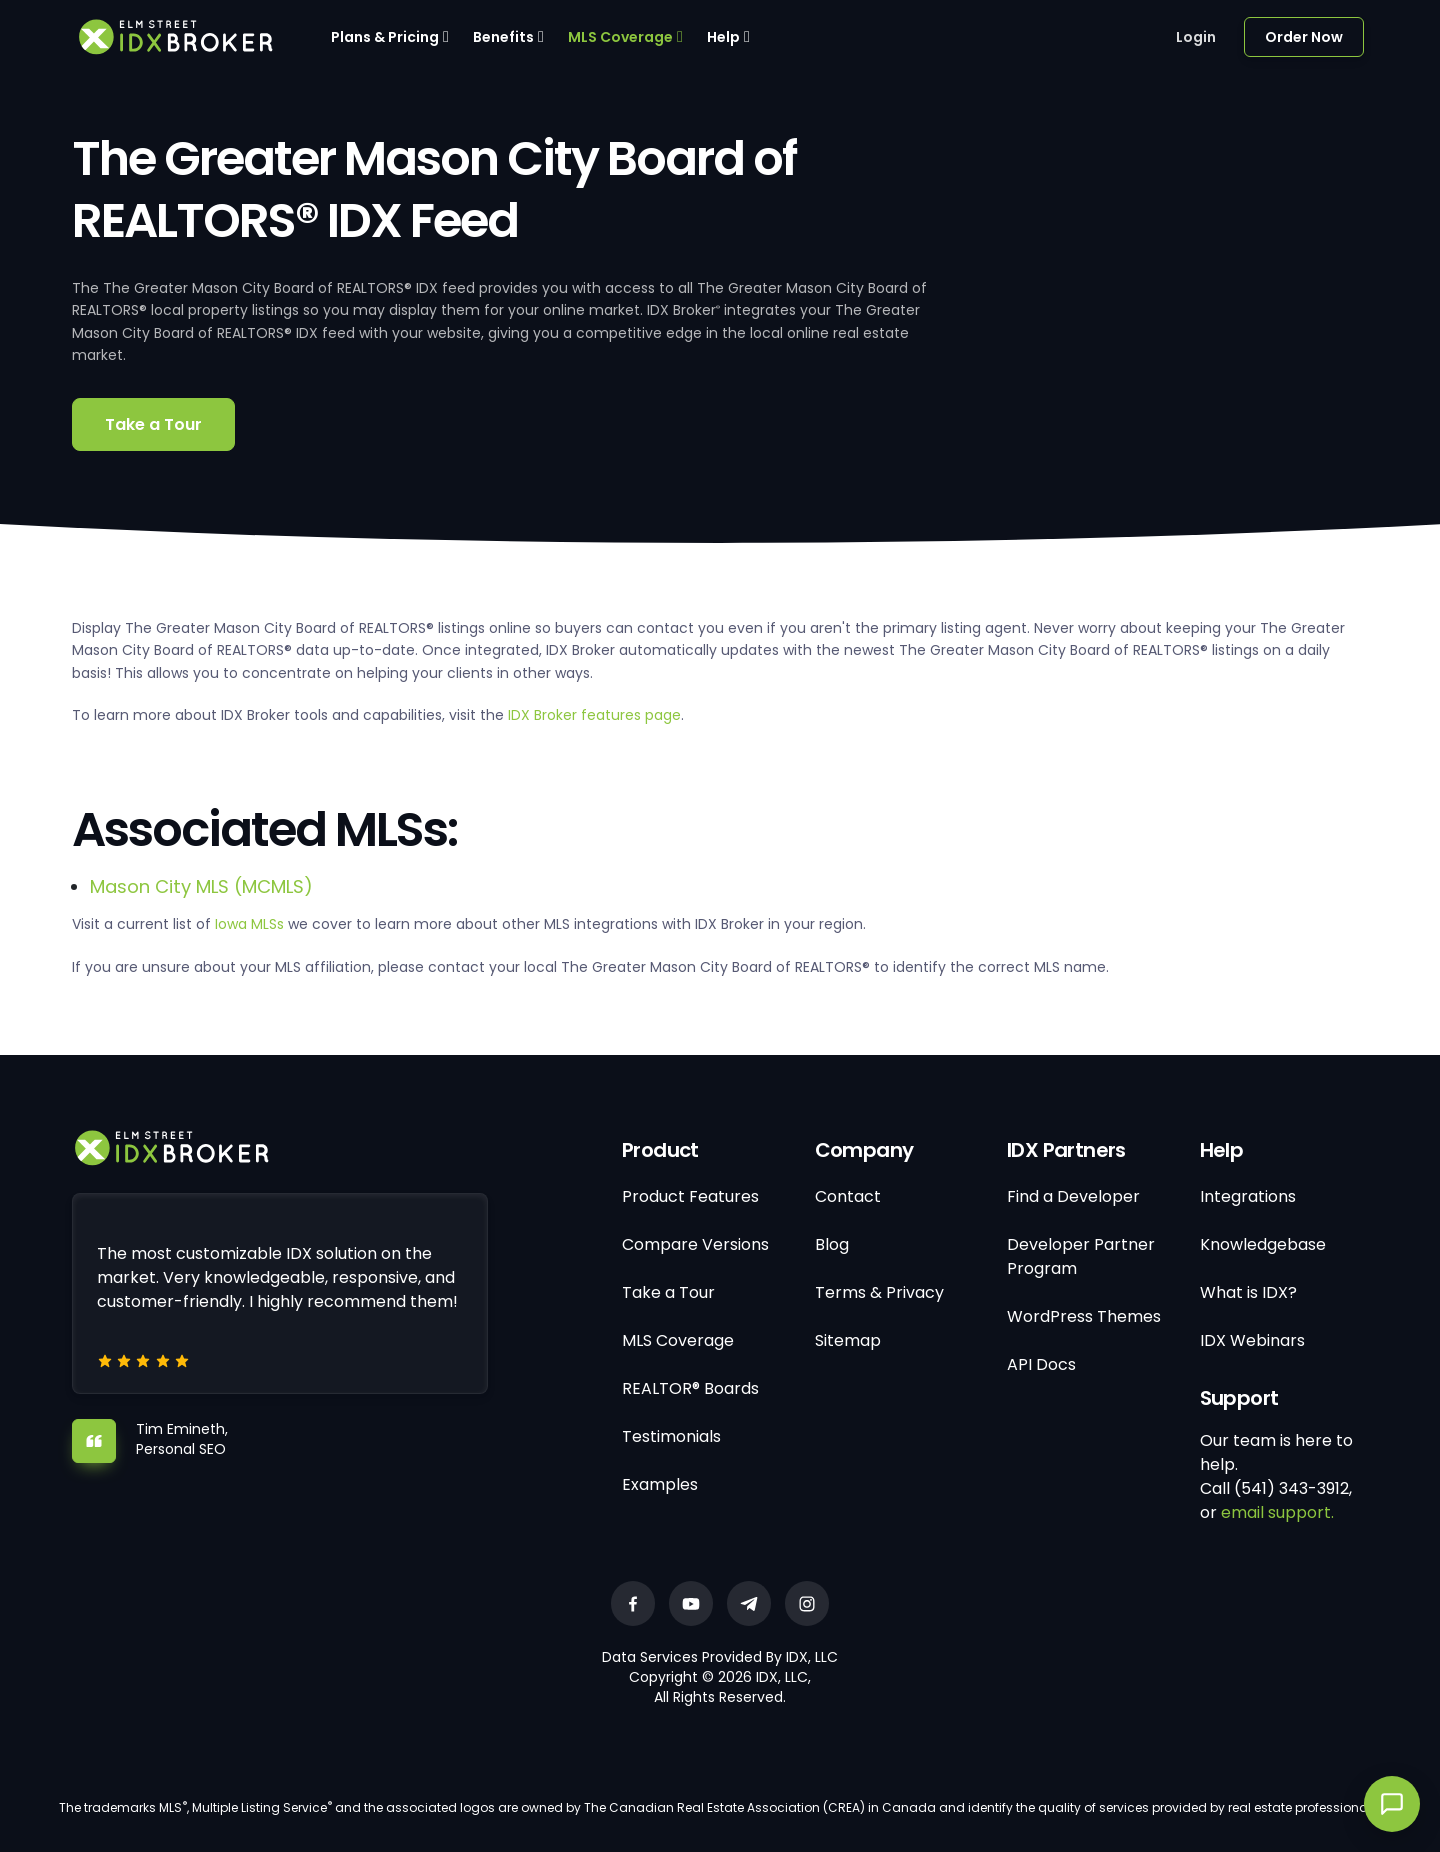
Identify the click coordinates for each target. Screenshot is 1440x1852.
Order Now (1304, 37)
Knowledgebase (1263, 1244)
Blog (832, 1244)
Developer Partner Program (1081, 1256)
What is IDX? (1248, 1292)
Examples (660, 1484)
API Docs (1041, 1364)
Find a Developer (1073, 1196)
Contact (848, 1196)
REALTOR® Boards (690, 1388)
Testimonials (671, 1436)
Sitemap (848, 1340)
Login (1196, 37)
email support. (1277, 1512)
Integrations (1248, 1196)
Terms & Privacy (879, 1292)
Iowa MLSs (249, 924)
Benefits (503, 37)
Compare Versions (695, 1244)
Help (723, 37)
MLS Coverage (620, 37)
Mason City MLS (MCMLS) (201, 886)
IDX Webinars (1252, 1340)
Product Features (690, 1196)
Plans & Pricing (385, 37)
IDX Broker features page (594, 715)
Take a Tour (153, 424)
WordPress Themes (1084, 1316)
